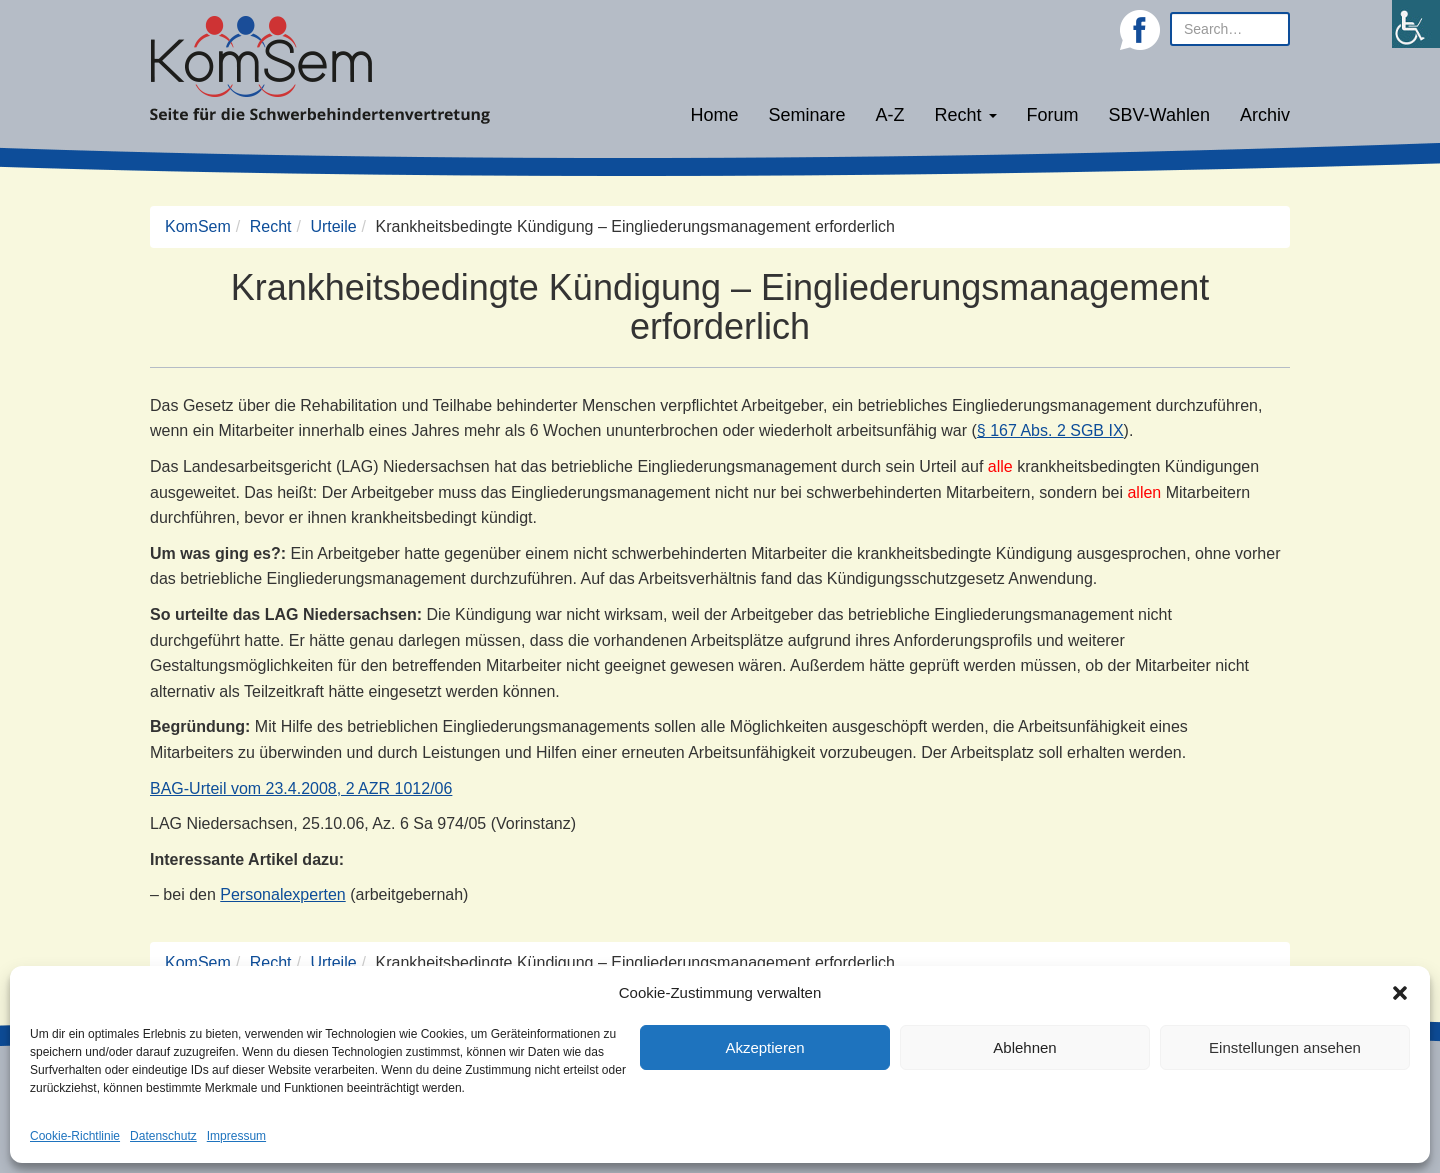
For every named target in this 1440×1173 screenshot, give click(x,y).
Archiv (1265, 115)
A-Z (890, 115)
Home (714, 115)
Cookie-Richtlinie (75, 1136)
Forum (1053, 115)
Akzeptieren (764, 1047)
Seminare (807, 115)
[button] (1400, 993)
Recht (966, 115)
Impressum (236, 1136)
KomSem (198, 226)
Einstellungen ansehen (1285, 1047)
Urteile (333, 226)
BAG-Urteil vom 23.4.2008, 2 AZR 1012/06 (301, 788)
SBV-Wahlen (1159, 115)
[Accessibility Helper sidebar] (1416, 24)
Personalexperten (282, 894)
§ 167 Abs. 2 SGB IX (1050, 430)
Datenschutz (163, 1136)
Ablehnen (1024, 1047)
